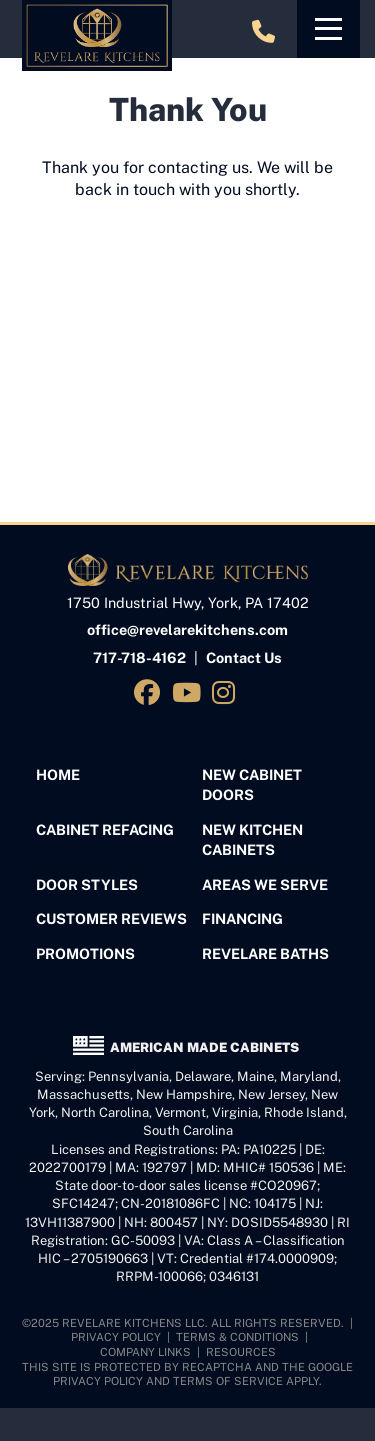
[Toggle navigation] (328, 29)
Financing (242, 918)
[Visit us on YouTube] (189, 692)
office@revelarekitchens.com (187, 629)
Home (58, 774)
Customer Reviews (111, 918)
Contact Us (244, 657)
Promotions (85, 953)
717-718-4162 (139, 657)
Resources (241, 1352)
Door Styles (87, 884)
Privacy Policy (116, 1337)
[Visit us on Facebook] (150, 692)
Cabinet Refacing (105, 829)
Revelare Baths (265, 953)
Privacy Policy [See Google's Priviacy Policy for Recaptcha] (98, 1381)
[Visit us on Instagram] (226, 692)
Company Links (145, 1352)
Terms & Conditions (237, 1337)
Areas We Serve (265, 884)
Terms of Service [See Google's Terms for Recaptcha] (228, 1381)
